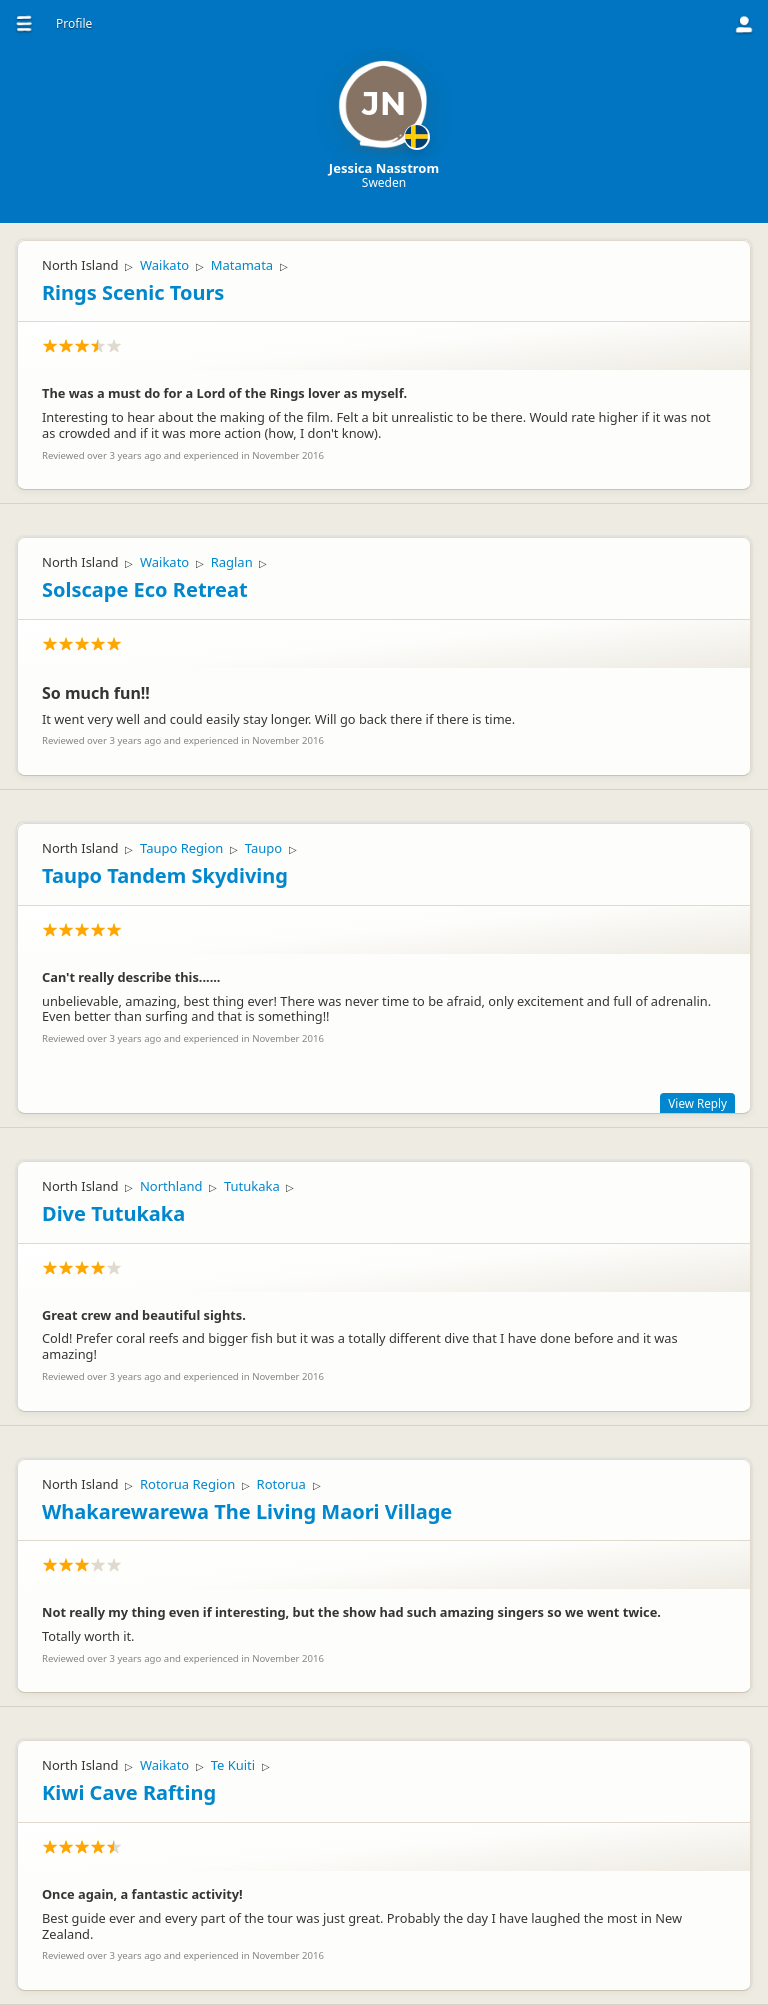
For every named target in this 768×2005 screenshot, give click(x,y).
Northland (171, 1186)
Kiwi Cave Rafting (129, 1792)
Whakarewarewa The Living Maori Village (247, 1511)
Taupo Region (181, 848)
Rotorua (281, 1484)
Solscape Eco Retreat (145, 589)
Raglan (232, 562)
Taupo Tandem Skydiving (165, 875)
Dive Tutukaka (113, 1213)
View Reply (697, 1103)
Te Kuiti (233, 1765)
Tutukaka (252, 1186)
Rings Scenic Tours (133, 292)
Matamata (242, 265)
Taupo (263, 848)
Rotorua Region (187, 1484)
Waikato (164, 265)
